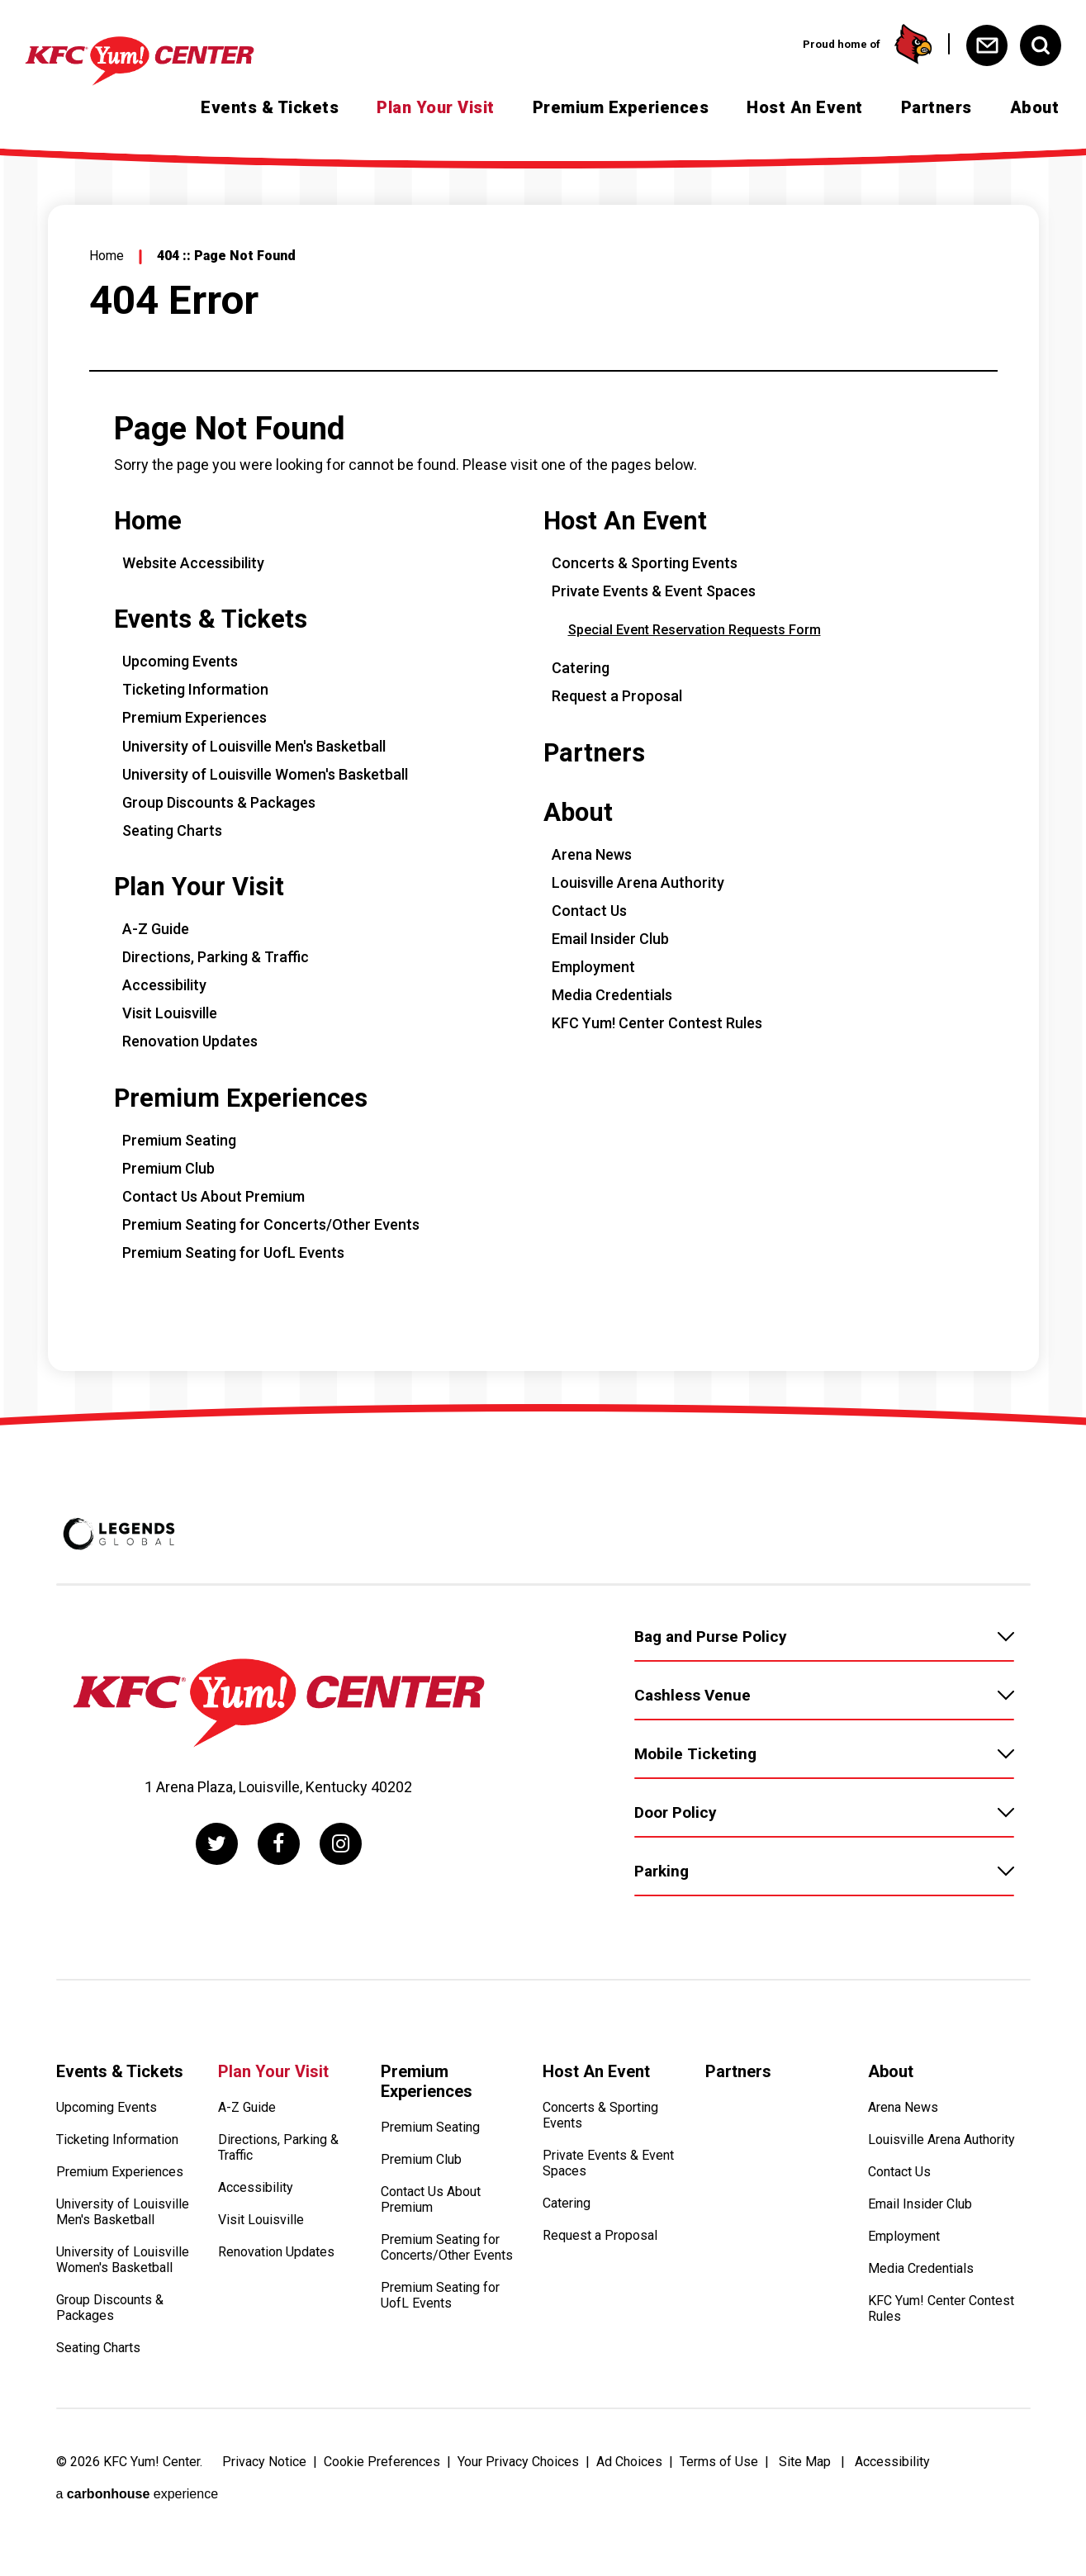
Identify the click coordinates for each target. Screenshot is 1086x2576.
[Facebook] (279, 1844)
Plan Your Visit (436, 107)
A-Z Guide (155, 928)
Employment (593, 966)
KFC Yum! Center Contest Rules (657, 1023)
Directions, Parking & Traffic (215, 956)
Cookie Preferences (382, 2461)
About (1035, 107)
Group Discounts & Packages (218, 802)
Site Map (805, 2461)
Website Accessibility (193, 563)
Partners (936, 107)
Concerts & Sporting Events (644, 563)
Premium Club (168, 1168)
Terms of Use (719, 2461)
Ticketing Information (195, 689)
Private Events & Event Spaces (654, 591)
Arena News (592, 854)
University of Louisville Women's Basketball (265, 774)
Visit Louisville (169, 1013)
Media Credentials (612, 994)
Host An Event (805, 107)
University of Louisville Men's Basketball (254, 746)
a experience (137, 2494)
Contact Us (589, 910)
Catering (580, 667)
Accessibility (164, 985)
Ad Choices (629, 2461)
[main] (543, 779)
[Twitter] (217, 1844)
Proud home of (868, 43)
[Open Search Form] (1040, 45)
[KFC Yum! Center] (169, 61)
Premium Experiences (621, 107)
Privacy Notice (264, 2461)
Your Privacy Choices (518, 2461)
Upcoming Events (180, 661)
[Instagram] (341, 1844)
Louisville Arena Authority (638, 882)
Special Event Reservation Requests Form (694, 630)
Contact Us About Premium (213, 1196)
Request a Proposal (617, 695)
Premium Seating (179, 1140)
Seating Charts (172, 830)
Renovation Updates (190, 1041)
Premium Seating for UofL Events (233, 1252)
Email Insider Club (610, 938)
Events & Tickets (270, 107)
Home (106, 255)
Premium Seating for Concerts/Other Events (271, 1224)
